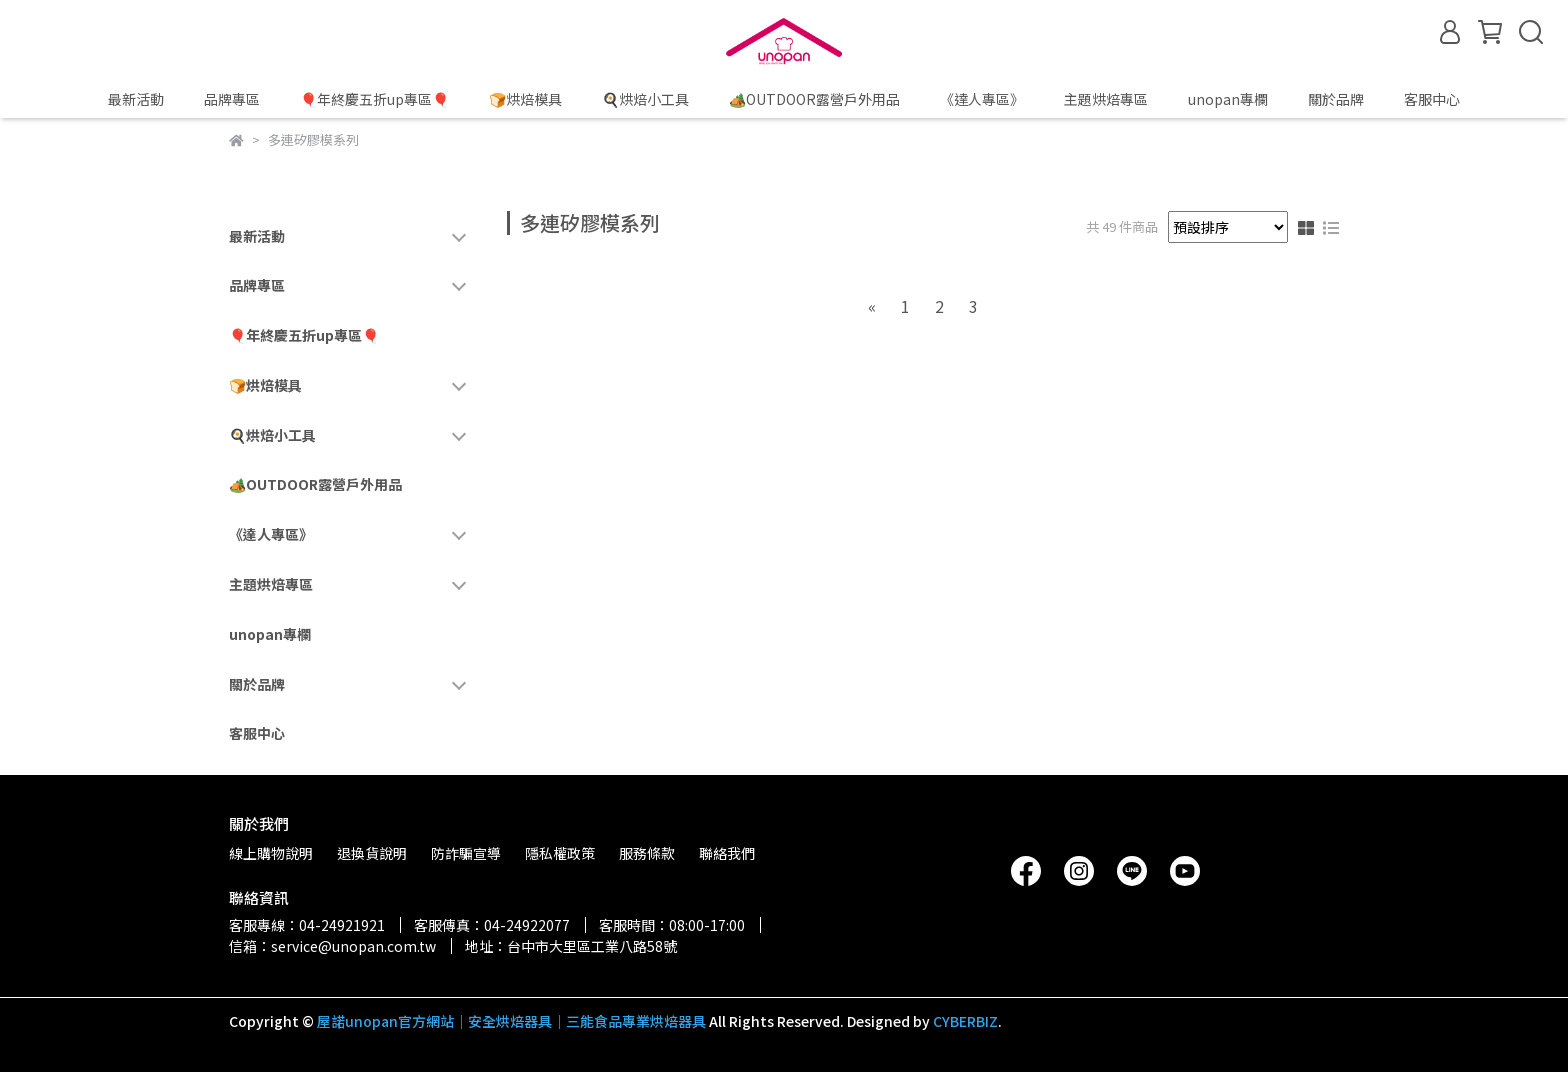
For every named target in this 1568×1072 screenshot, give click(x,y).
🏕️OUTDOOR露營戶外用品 (814, 99)
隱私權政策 (560, 853)
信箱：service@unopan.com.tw (332, 946)
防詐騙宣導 (466, 853)
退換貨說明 (372, 853)
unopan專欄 (1228, 99)
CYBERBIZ (965, 1021)
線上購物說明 (271, 853)
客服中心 (1432, 99)
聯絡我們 (727, 853)
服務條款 (647, 853)
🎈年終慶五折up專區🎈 (374, 99)
